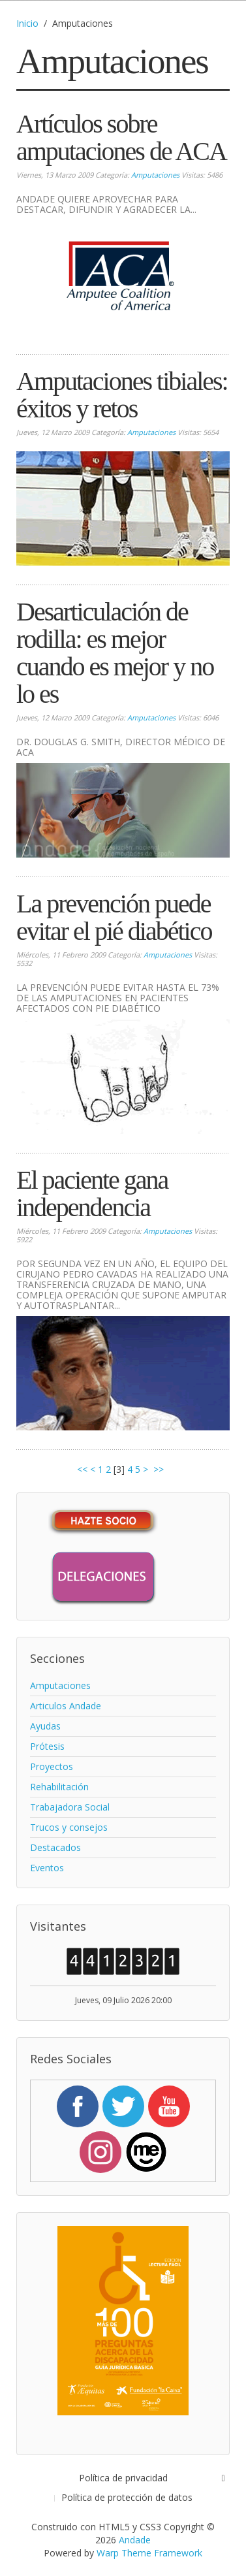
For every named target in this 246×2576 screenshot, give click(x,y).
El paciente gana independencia (92, 1193)
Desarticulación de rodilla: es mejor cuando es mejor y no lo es (114, 653)
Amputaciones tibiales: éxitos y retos (122, 394)
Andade (135, 2540)
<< (82, 1469)
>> (159, 1469)
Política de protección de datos (126, 2497)
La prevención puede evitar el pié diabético (113, 917)
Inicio (27, 23)
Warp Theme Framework (149, 2553)
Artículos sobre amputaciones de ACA (121, 137)
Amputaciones (155, 175)
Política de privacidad (123, 2477)
